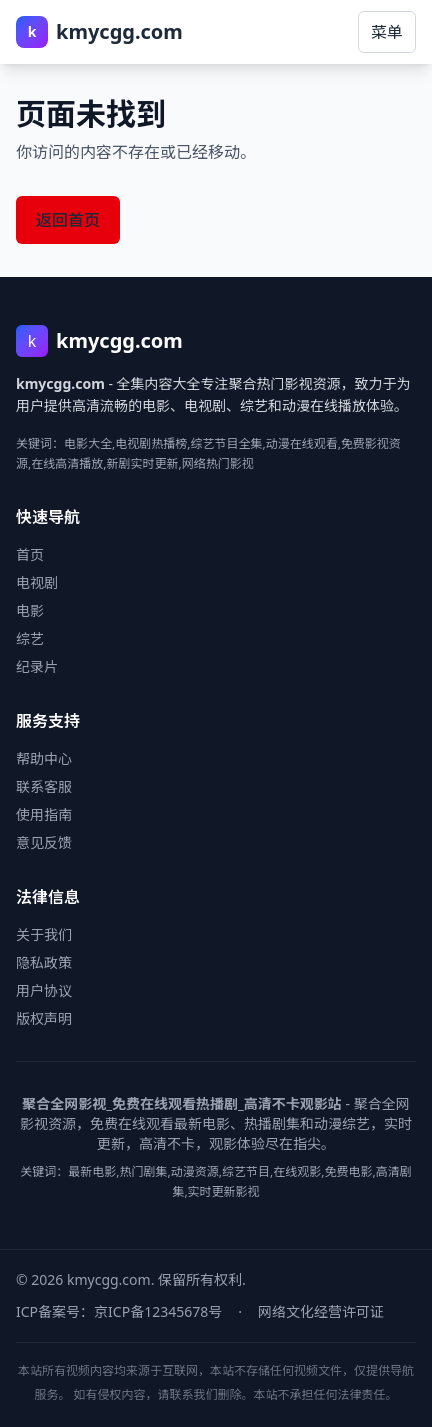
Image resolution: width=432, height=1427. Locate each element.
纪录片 (37, 666)
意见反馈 (44, 842)
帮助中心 (44, 758)
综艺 (30, 638)
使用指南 (44, 814)
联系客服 (44, 786)
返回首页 (68, 220)
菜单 (387, 32)
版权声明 (44, 1018)
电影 (30, 610)
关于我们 (44, 934)
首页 (30, 554)
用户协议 (44, 990)
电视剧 (37, 582)
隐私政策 (44, 962)
